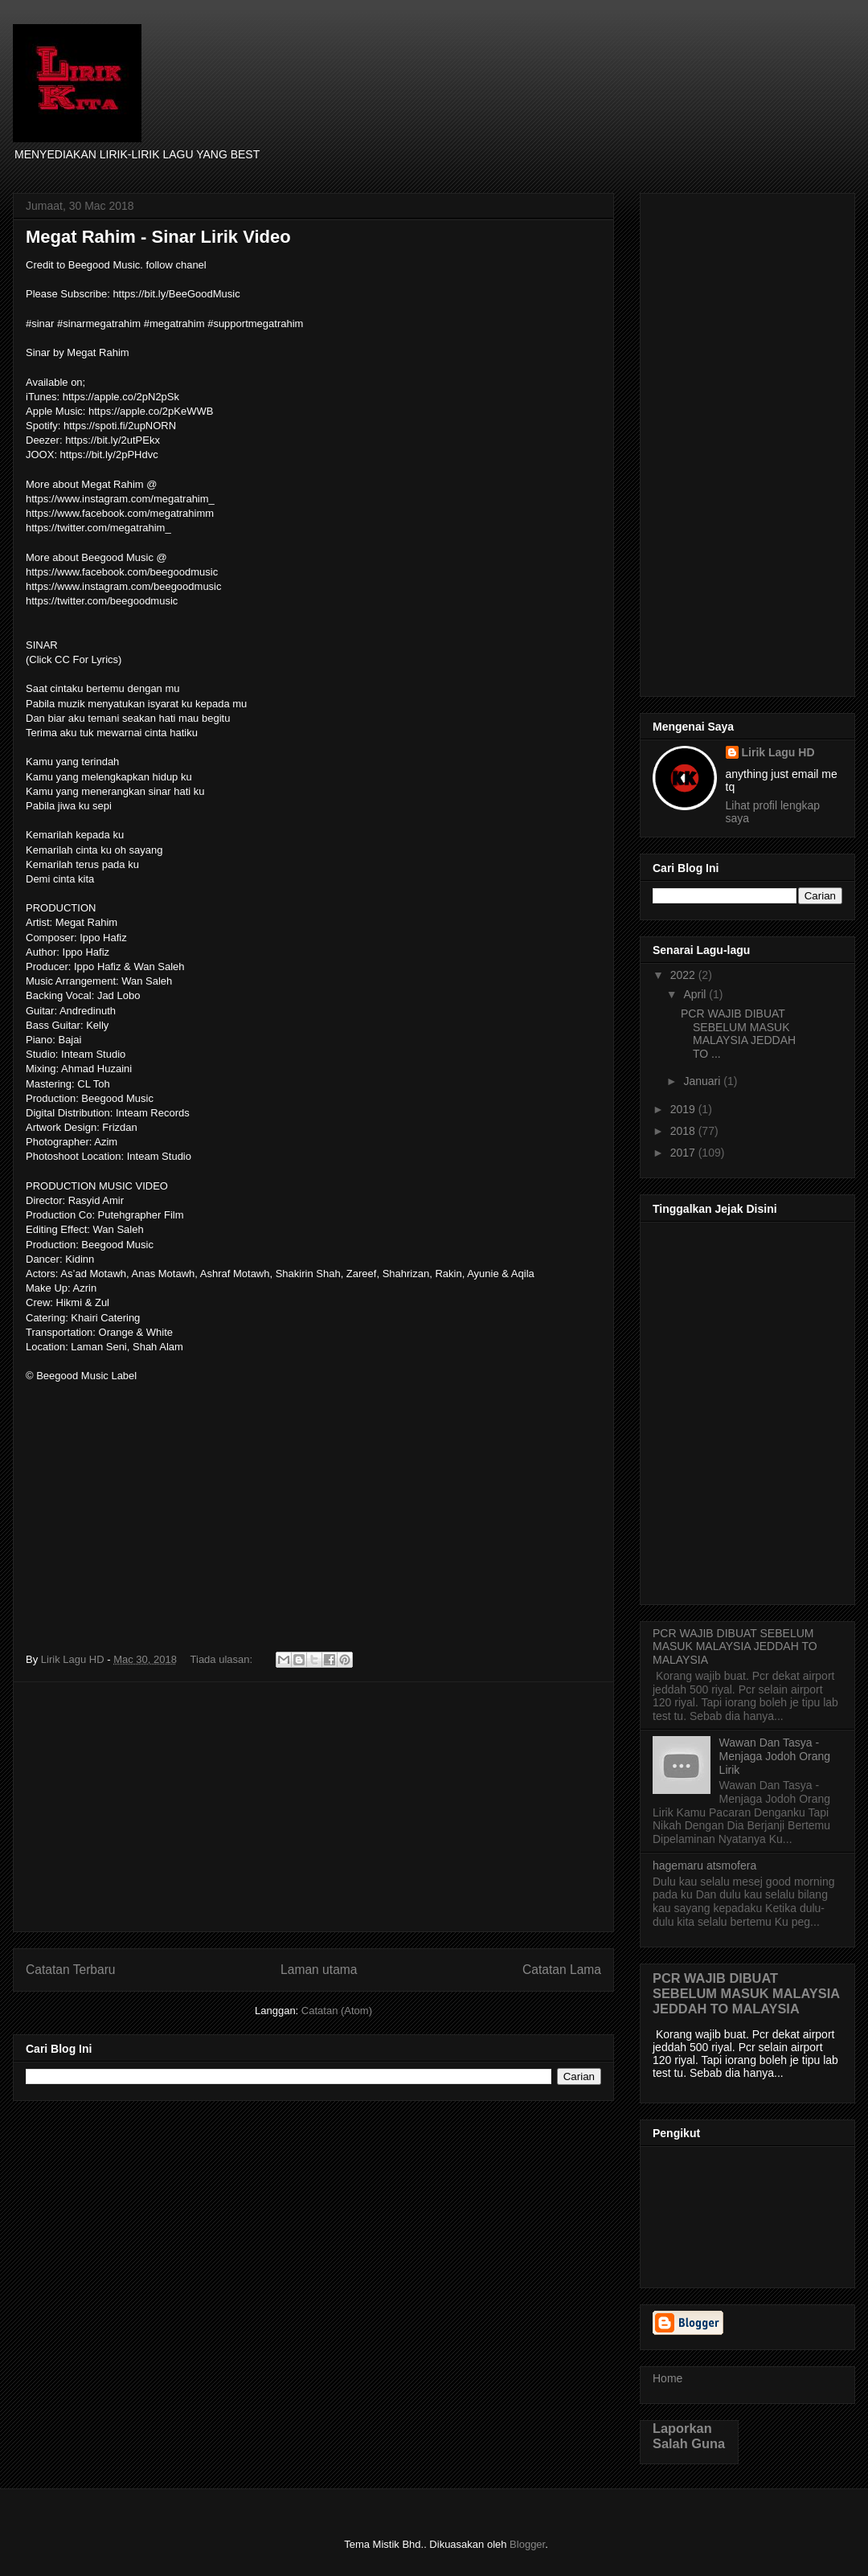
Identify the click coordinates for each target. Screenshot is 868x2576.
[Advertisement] (313, 1806)
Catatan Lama (561, 1969)
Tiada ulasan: (223, 1659)
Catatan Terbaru (71, 1969)
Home (667, 2378)
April (696, 994)
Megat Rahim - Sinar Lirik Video (158, 237)
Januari (703, 1081)
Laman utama (318, 1969)
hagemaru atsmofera (704, 1865)
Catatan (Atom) (336, 2011)
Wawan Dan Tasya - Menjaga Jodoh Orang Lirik (775, 1756)
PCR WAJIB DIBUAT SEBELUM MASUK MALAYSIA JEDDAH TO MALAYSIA (735, 1647)
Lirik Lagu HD (778, 752)
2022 (684, 975)
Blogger (527, 2544)
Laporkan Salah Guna (689, 2436)
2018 (684, 1130)
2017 (684, 1152)
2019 (684, 1109)
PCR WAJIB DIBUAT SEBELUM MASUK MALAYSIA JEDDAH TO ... (738, 1033)
